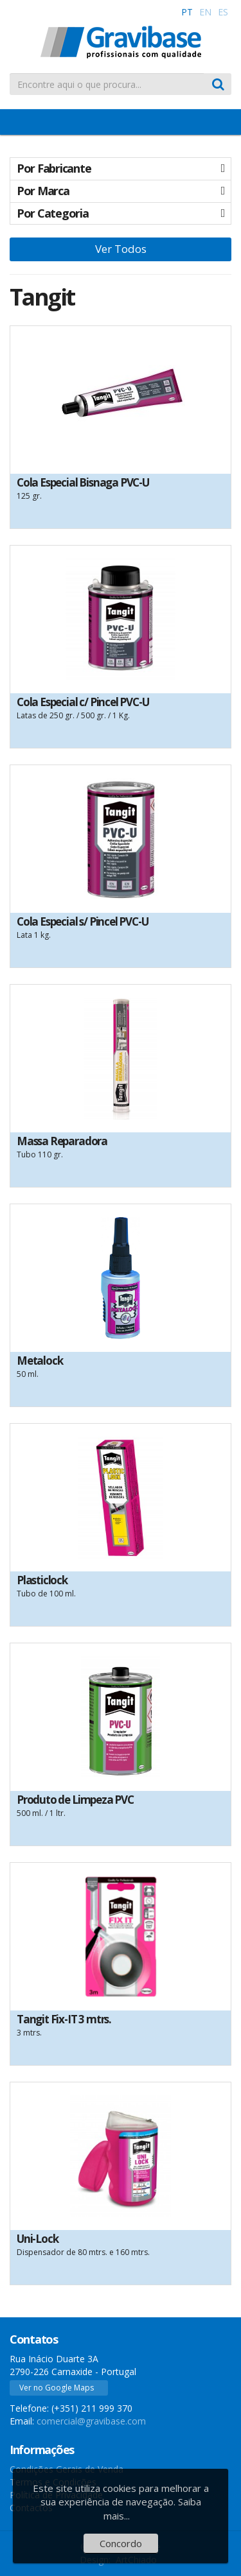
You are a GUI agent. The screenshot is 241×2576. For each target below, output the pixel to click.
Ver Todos (121, 248)
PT (187, 12)
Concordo (121, 2543)
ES (223, 12)
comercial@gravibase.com (91, 2421)
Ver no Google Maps (56, 2387)
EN (205, 12)
